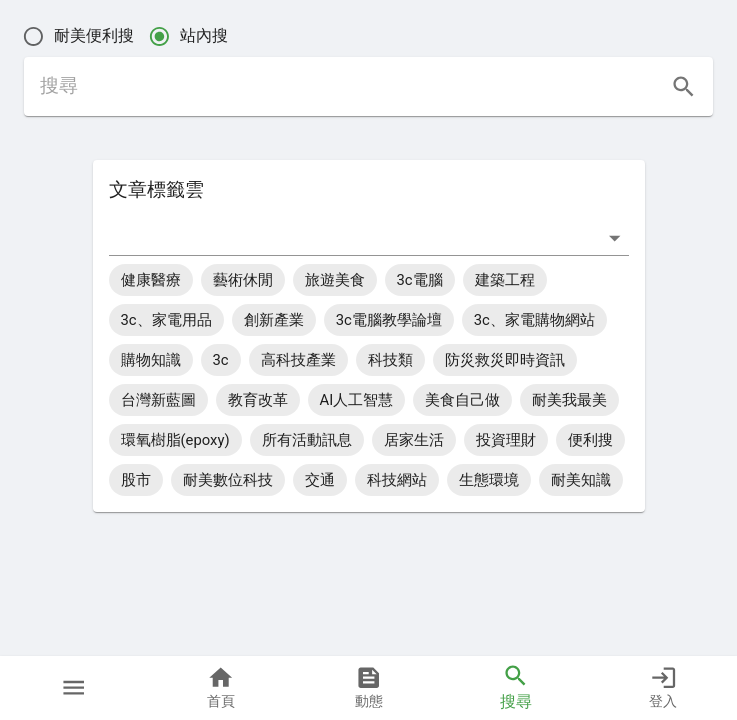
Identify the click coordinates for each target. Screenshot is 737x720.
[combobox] (354, 237)
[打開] (614, 237)
